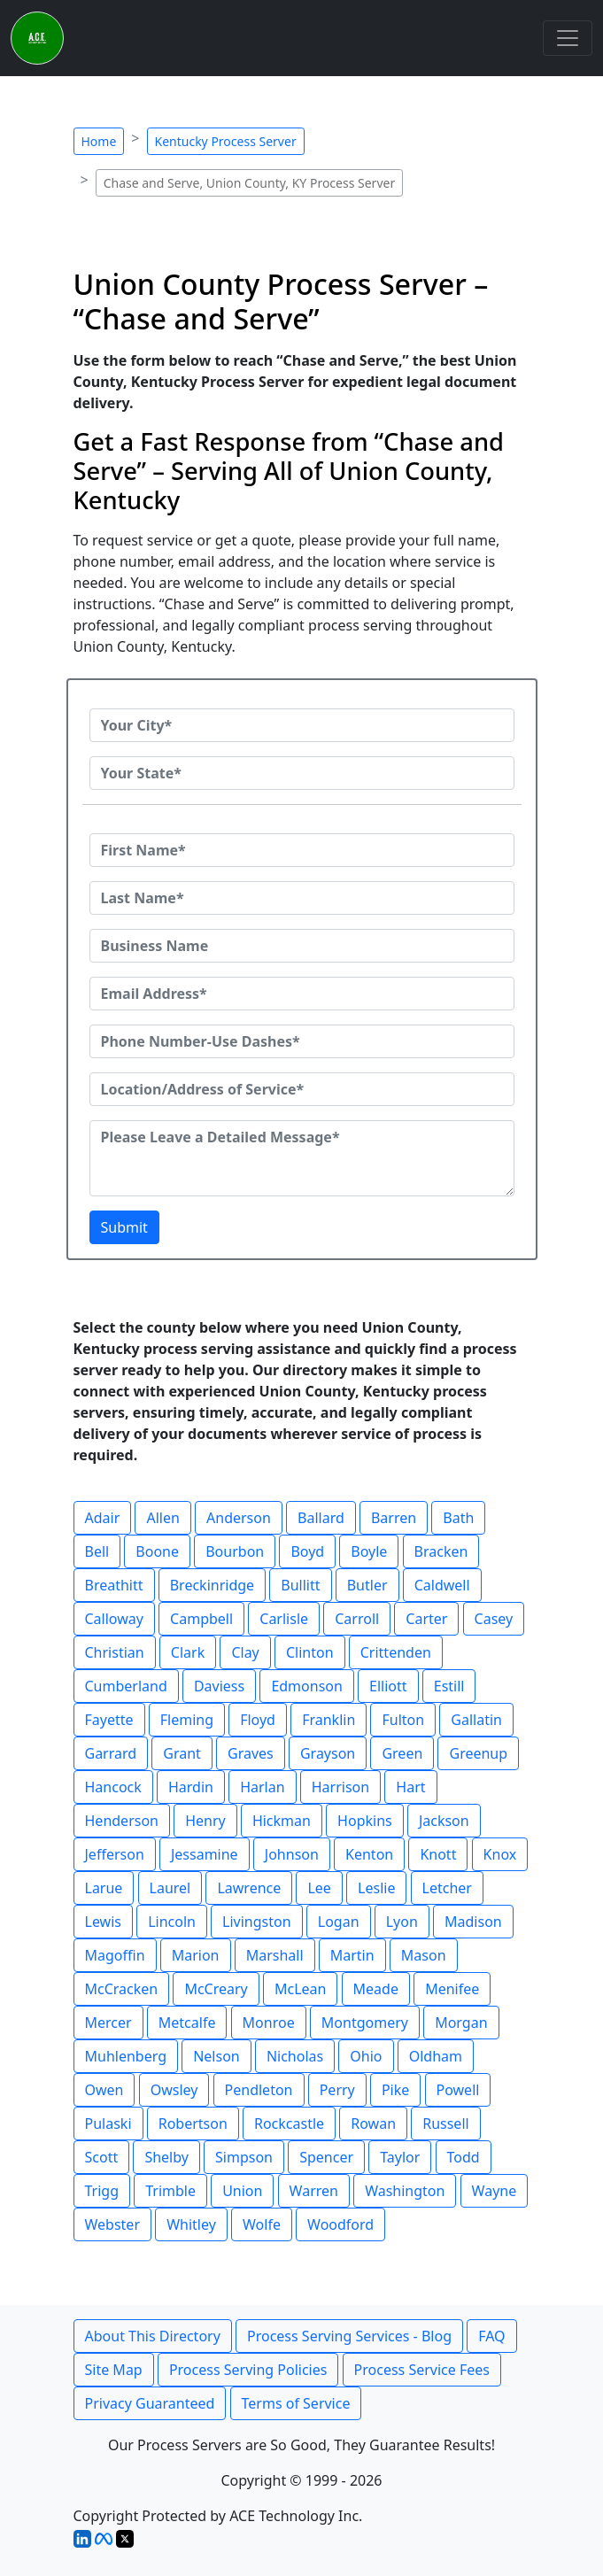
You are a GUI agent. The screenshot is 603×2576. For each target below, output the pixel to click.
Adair (102, 1518)
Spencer (326, 2157)
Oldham (435, 2056)
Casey (494, 1618)
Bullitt (300, 1585)
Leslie (376, 1888)
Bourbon (234, 1551)
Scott (102, 2157)
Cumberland (126, 1686)
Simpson (244, 2157)
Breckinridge (212, 1585)
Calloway (114, 1618)
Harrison (340, 1787)
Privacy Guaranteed (150, 2403)
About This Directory (152, 2336)
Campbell (201, 1618)
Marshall (275, 1955)
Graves (251, 1753)
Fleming (186, 1719)
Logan (338, 1921)
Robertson (193, 2123)
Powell (458, 2090)
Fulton (403, 1719)
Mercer (108, 2022)
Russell (445, 2123)
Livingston (256, 1921)
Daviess (219, 1686)
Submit (124, 1227)
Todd (463, 2157)
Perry (337, 2090)
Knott (438, 1854)
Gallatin (476, 1719)
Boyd (307, 1551)
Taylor (400, 2157)
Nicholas (295, 2056)
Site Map (114, 2369)
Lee (318, 1888)
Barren (393, 1518)
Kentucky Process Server (226, 141)
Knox (500, 1854)
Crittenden (395, 1652)
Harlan (262, 1787)
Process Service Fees (422, 2369)
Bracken (441, 1551)
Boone (157, 1551)
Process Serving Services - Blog (349, 2336)
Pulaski (108, 2123)
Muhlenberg (125, 2056)
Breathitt (114, 1585)
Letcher (447, 1888)
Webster (113, 2224)
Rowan (373, 2123)
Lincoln (172, 1921)
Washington (405, 2191)
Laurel (170, 1888)
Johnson (292, 1854)
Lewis (103, 1921)
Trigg (102, 2191)
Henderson (121, 1820)
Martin (352, 1955)
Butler (367, 1585)
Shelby (166, 2157)
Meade (375, 1989)
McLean (300, 1989)
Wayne (494, 2191)
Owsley (174, 2090)
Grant (182, 1753)
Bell (97, 1551)
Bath (458, 1518)
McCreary (215, 1989)
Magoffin (115, 1955)
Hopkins (364, 1820)
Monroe (269, 2022)
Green (402, 1753)
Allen (162, 1518)
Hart (410, 1787)
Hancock (113, 1787)
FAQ (491, 2336)
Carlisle (283, 1618)
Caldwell (442, 1585)
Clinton (310, 1652)
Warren (314, 2191)
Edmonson (307, 1686)
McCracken (121, 1989)
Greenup (478, 1753)
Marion (196, 1955)
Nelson (216, 2056)
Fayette (109, 1719)
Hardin (190, 1787)
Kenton (369, 1854)
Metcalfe (187, 2022)
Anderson (238, 1518)
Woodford (340, 2224)
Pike (395, 2090)
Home (99, 141)
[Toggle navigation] (567, 38)
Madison (473, 1921)
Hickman (281, 1820)
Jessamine (204, 1854)
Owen (104, 2090)
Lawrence (249, 1888)
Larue (104, 1888)
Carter (426, 1618)
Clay (245, 1652)
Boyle (369, 1551)
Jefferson (114, 1854)
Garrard (111, 1753)
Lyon (402, 1921)
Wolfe (262, 2224)
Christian (114, 1652)
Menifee (452, 1989)
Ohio (366, 2056)
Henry (205, 1820)
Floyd (257, 1719)
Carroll (357, 1618)
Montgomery (364, 2022)
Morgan (461, 2022)
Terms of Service (296, 2403)
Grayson (327, 1753)
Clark (188, 1652)
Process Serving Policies (248, 2369)
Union (242, 2191)
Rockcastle (289, 2123)
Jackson (444, 1820)
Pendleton (259, 2090)
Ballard (321, 1518)
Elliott (388, 1686)
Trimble (170, 2191)
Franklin (328, 1719)
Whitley (191, 2224)
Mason (423, 1955)
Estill (449, 1686)
